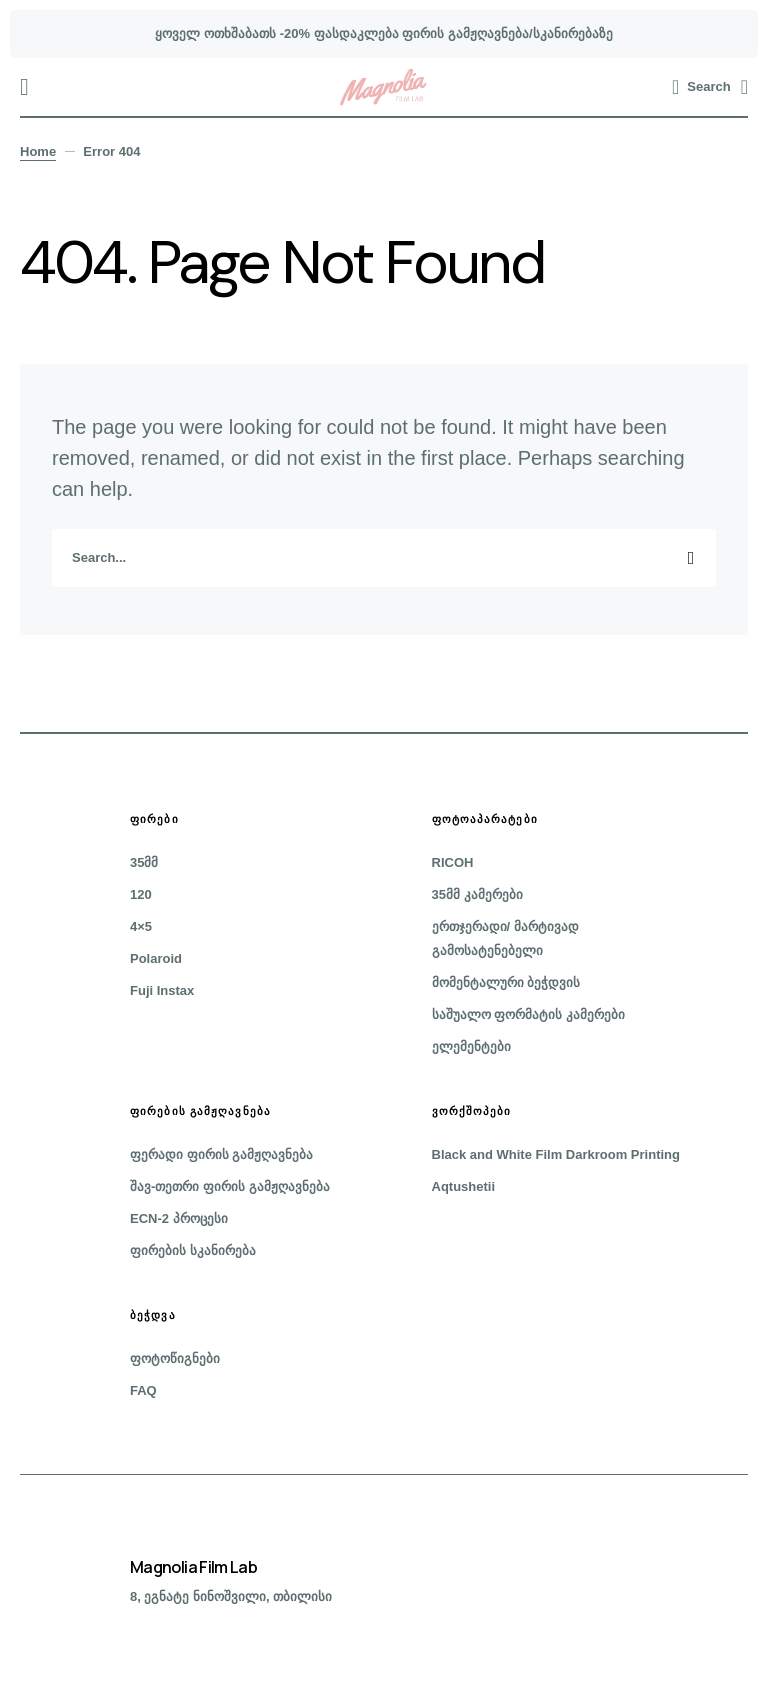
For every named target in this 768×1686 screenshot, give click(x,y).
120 (141, 894)
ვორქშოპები (472, 1111)
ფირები (154, 819)
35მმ (144, 862)
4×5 (141, 926)
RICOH (453, 862)
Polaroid (156, 958)
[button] (24, 87)
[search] (384, 558)
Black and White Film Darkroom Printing (556, 1154)
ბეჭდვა (153, 1315)
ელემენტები (471, 1046)
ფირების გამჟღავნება (200, 1111)
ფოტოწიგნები (175, 1358)
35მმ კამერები (477, 894)
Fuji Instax (162, 990)
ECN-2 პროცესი (179, 1218)
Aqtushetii (464, 1186)
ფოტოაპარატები (485, 819)
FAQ (143, 1390)
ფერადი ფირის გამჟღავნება (221, 1154)
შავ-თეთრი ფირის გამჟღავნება (230, 1186)
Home (38, 151)
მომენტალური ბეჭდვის (506, 982)
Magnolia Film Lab (193, 1567)
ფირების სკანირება (193, 1250)
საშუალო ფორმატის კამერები (528, 1014)
